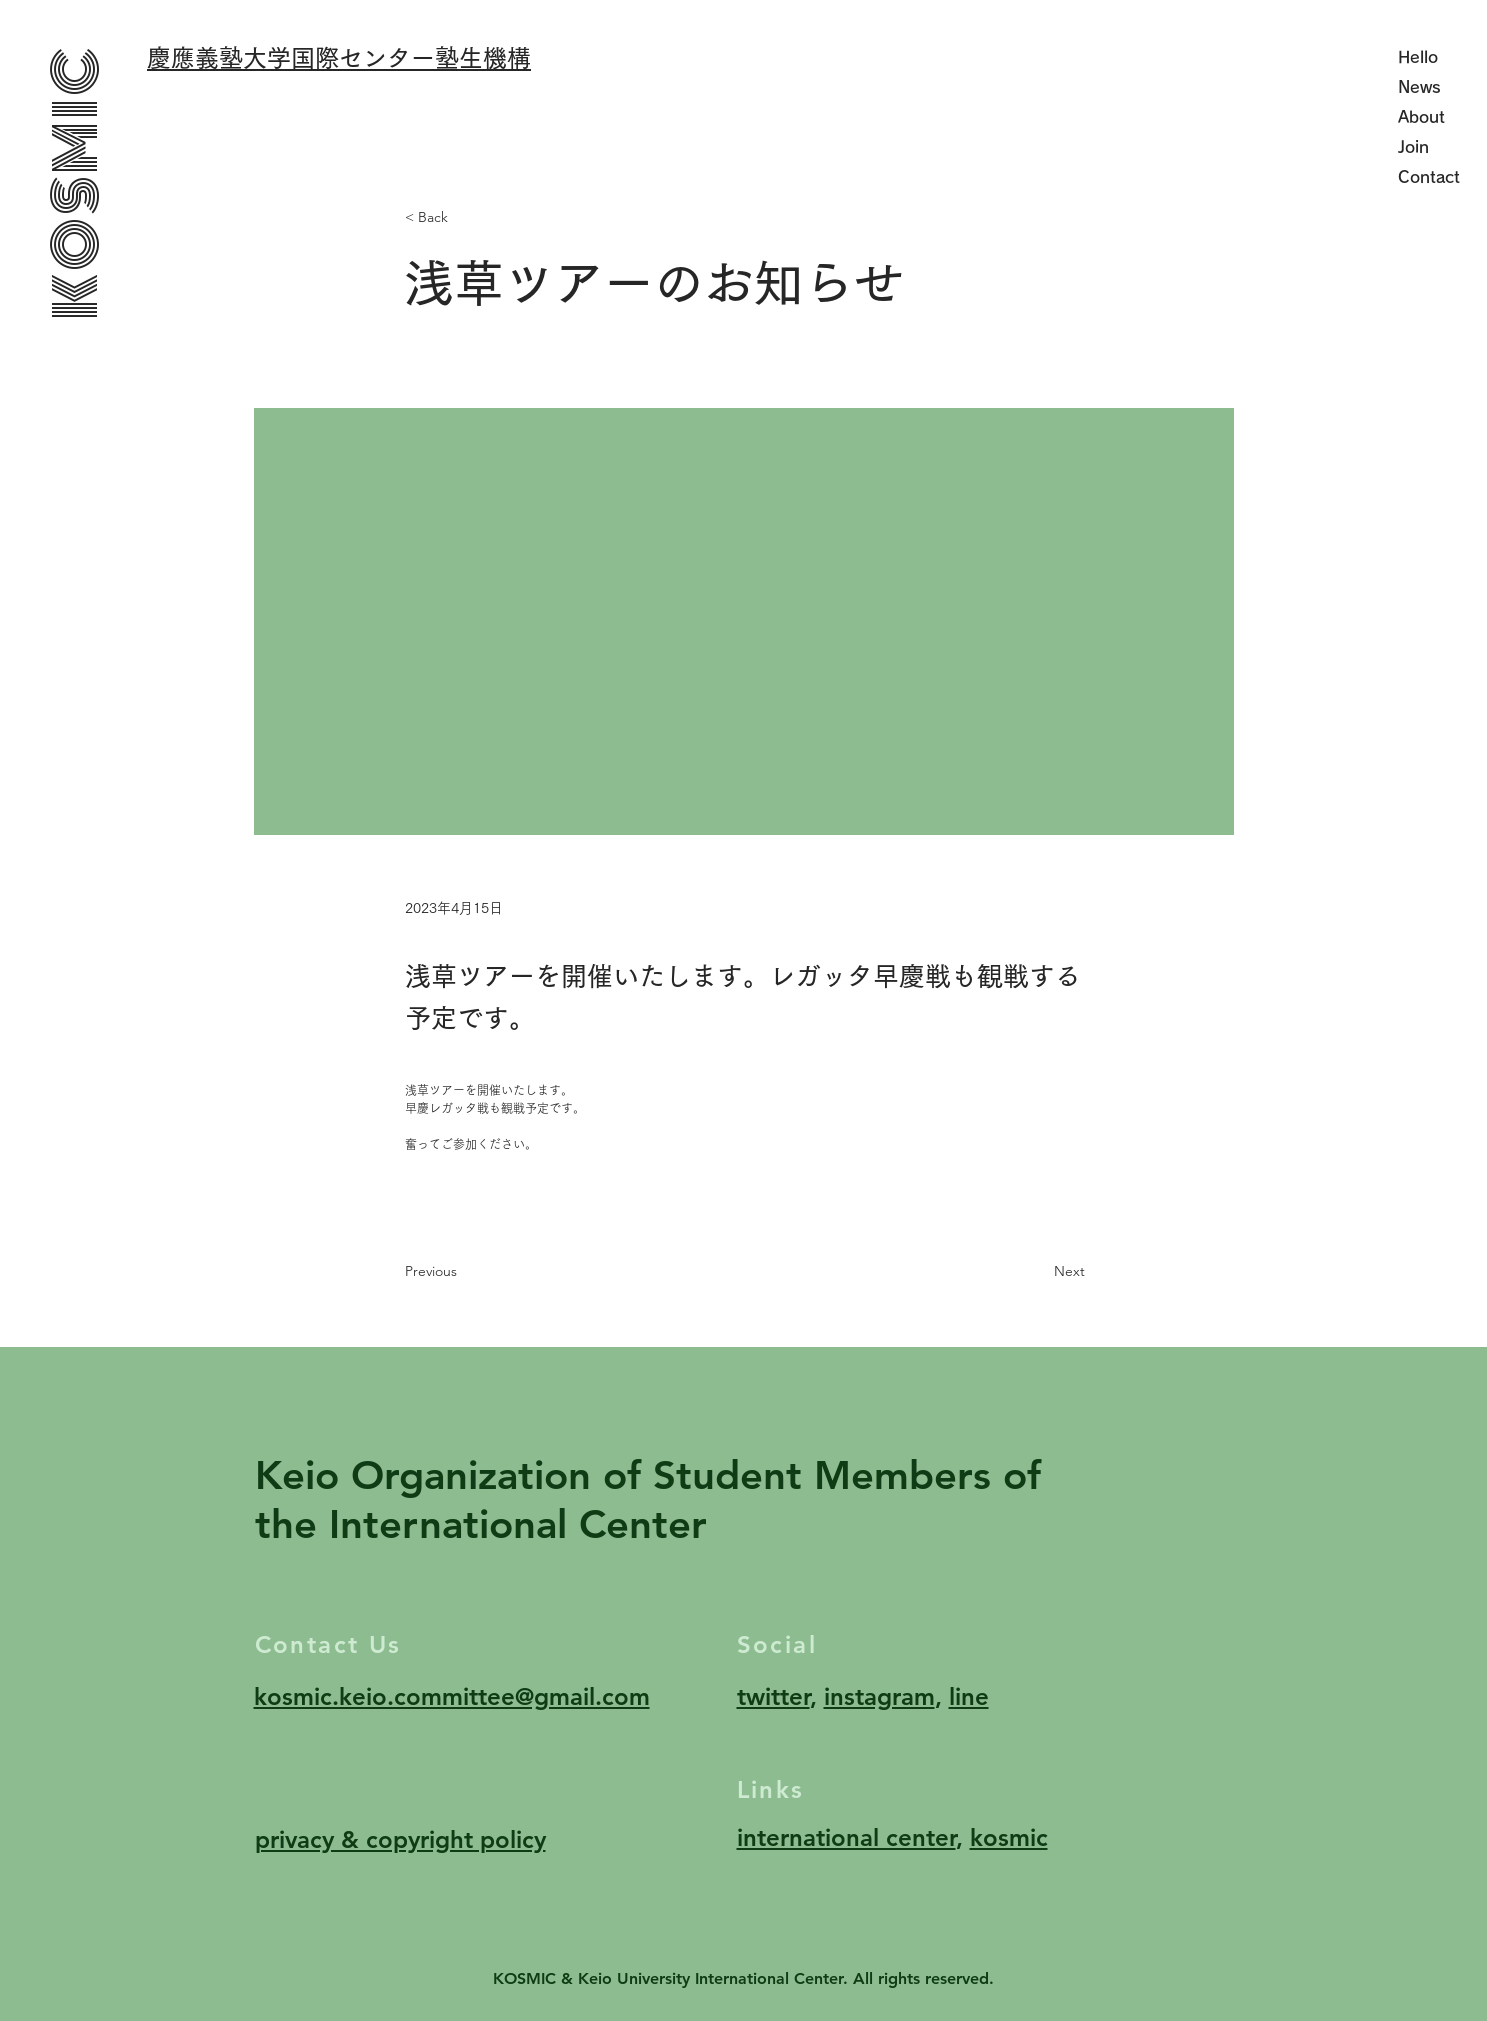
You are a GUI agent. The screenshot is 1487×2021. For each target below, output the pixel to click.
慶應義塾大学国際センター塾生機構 (339, 58)
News (1419, 87)
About (1421, 117)
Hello (1418, 57)
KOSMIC (75, 182)
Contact (1429, 177)
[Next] (1035, 1272)
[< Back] (471, 218)
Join (1413, 147)
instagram (879, 1696)
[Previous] (471, 1272)
